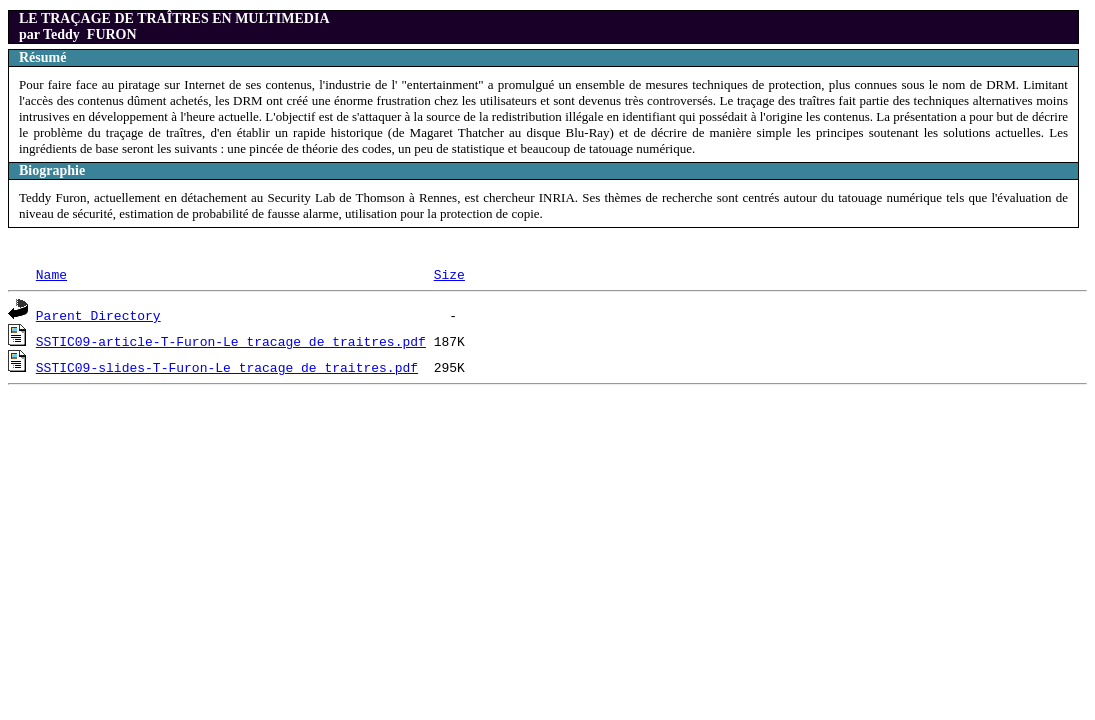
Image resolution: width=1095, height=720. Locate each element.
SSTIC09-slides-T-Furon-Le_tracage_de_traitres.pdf (227, 367)
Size (449, 274)
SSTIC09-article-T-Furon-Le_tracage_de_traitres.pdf (231, 341)
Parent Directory (98, 315)
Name (51, 274)
